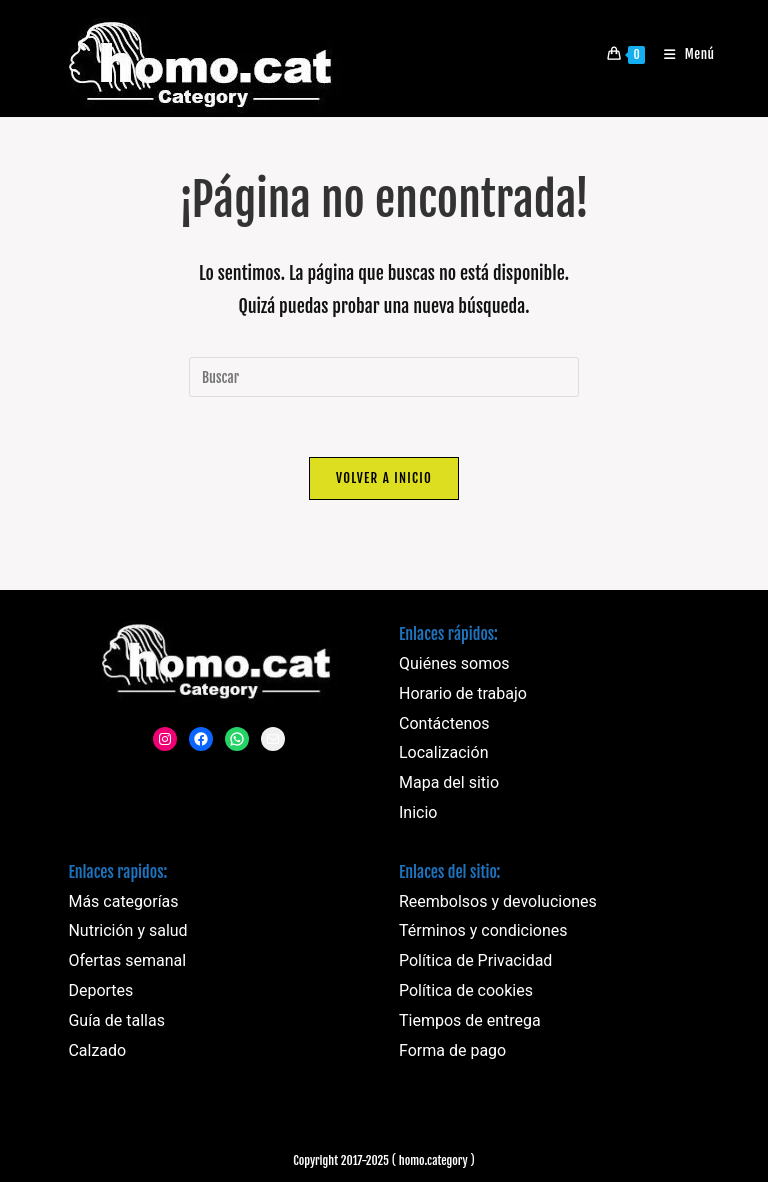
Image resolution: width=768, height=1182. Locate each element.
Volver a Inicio (384, 478)
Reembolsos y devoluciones (498, 901)
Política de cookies (466, 990)
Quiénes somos (454, 663)
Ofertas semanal (127, 960)
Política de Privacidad (475, 960)
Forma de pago (452, 1050)
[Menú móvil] (682, 54)
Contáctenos (444, 723)
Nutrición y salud (127, 930)
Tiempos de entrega (470, 1020)
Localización (443, 752)
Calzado (97, 1050)
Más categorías (123, 901)
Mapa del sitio (449, 782)
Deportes (100, 990)
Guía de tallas (116, 1020)
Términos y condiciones (483, 930)
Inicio (418, 812)
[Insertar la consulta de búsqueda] (384, 377)
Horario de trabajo (463, 693)
